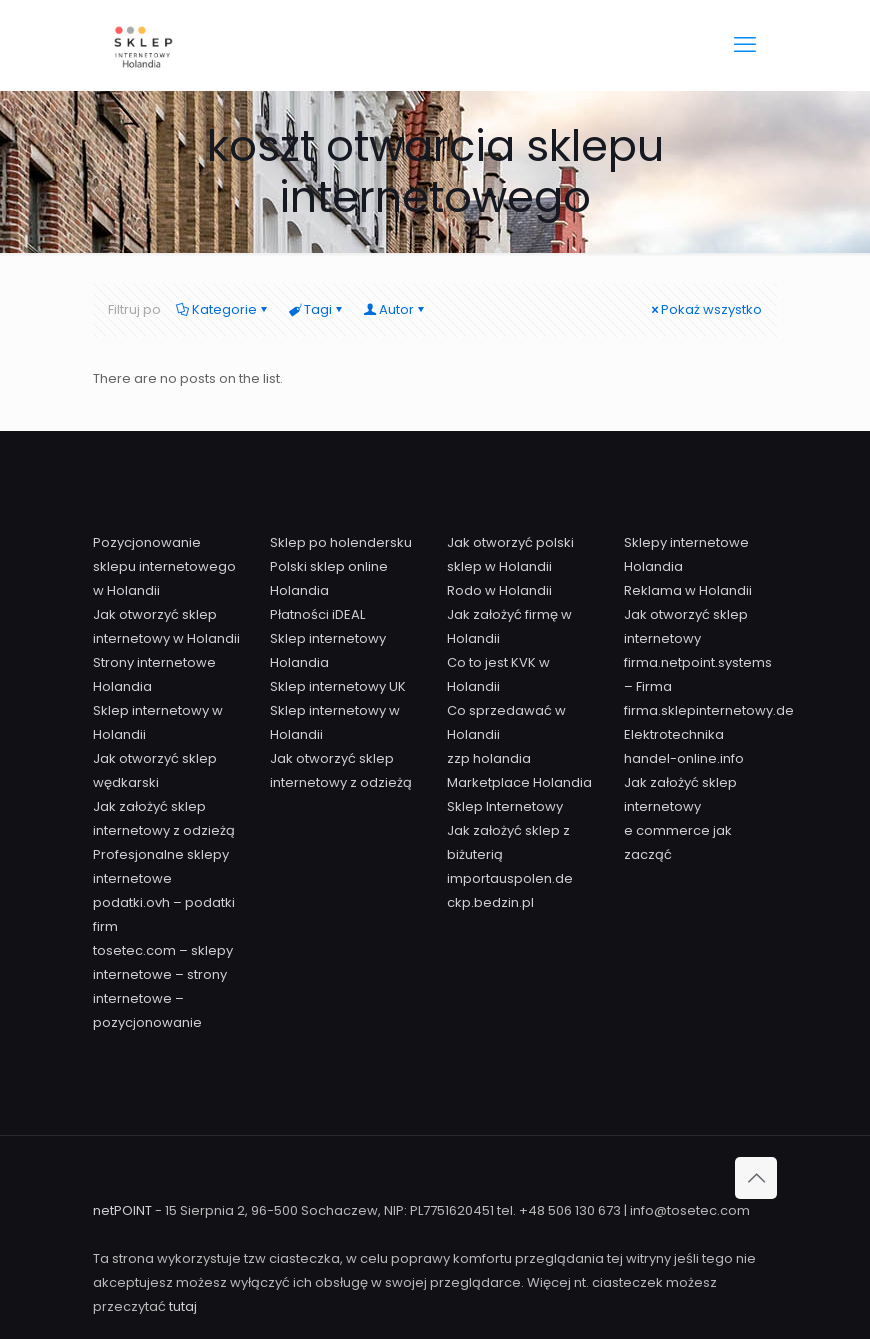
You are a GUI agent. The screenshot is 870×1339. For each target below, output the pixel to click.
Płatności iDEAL (317, 614)
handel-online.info (684, 758)
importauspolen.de (510, 878)
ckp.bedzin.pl (490, 902)
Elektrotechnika (674, 734)
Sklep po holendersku (341, 542)
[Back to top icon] (756, 1178)
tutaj (183, 1306)
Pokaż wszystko (705, 309)
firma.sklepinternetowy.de (709, 710)
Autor (395, 309)
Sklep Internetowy (505, 806)
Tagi (316, 309)
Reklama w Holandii (688, 590)
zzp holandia (489, 758)
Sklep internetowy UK (338, 686)
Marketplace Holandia (519, 782)
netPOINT (124, 1210)
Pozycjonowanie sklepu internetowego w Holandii (164, 566)
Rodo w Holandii (499, 590)
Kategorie (223, 309)
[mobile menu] (745, 45)
